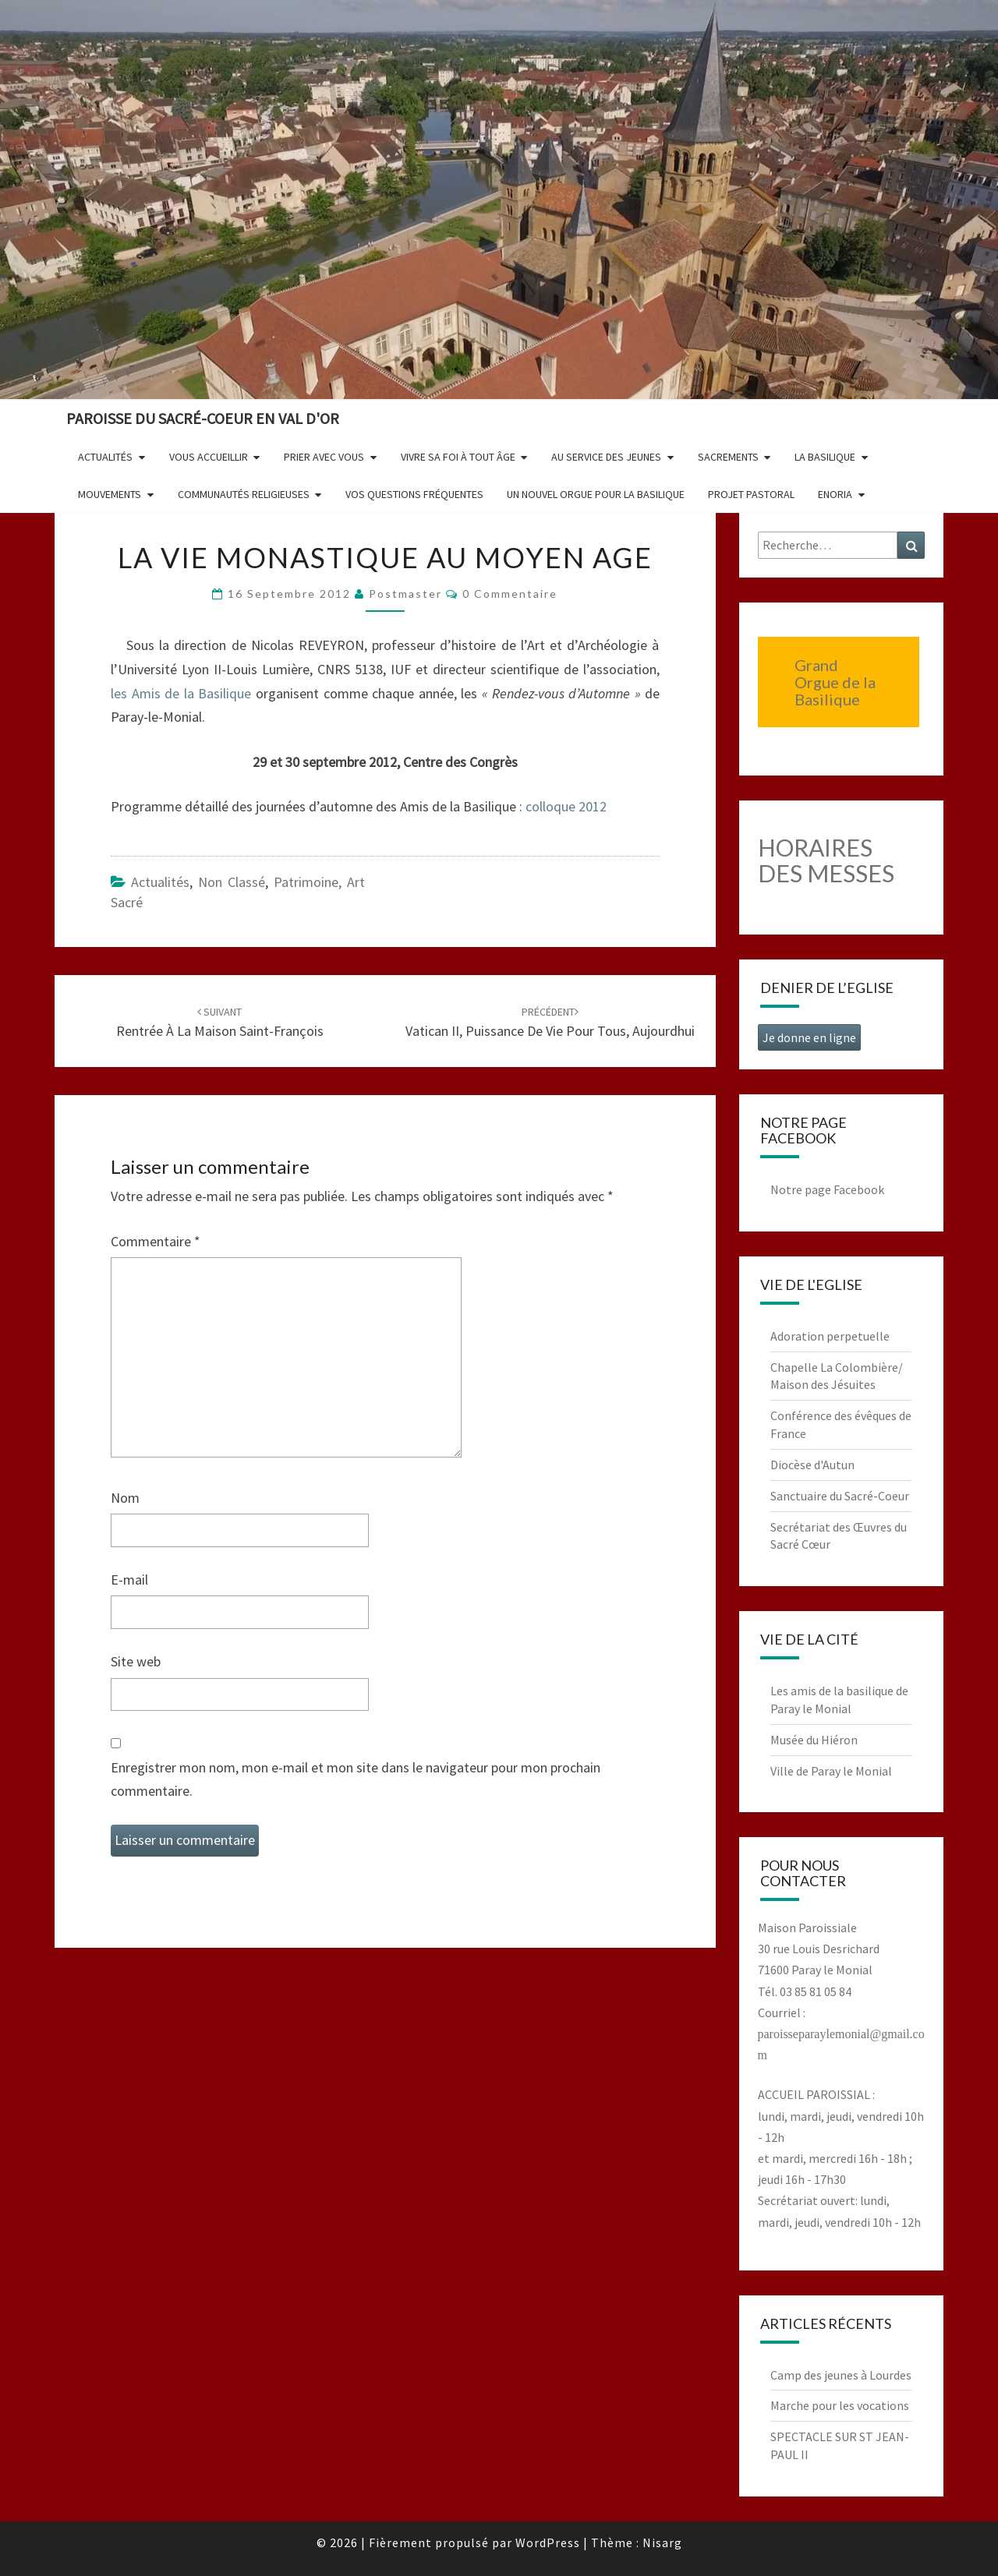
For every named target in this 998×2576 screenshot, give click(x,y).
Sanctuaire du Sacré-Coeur (839, 1496)
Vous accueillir (208, 457)
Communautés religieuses (244, 494)
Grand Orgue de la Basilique (835, 681)
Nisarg (662, 2542)
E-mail (129, 1579)
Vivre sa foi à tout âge (458, 457)
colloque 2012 (566, 806)
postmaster (405, 593)
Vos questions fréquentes (414, 494)
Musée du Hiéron (814, 1739)
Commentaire (155, 1241)
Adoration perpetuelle (830, 1336)
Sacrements (728, 457)
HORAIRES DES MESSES (826, 860)
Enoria (835, 494)
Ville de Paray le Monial (831, 1771)
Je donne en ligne (809, 1037)
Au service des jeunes (606, 457)
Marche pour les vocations (839, 2405)
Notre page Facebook (827, 1189)
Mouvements (109, 494)
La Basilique (825, 457)
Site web (136, 1661)
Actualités (105, 457)
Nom (125, 1498)
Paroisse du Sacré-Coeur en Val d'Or (202, 418)
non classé (231, 882)
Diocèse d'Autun (812, 1464)
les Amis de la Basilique (183, 693)
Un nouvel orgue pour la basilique (596, 494)
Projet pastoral (751, 494)
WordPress (547, 2542)
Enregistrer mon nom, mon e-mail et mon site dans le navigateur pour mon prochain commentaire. (355, 1779)
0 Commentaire (509, 593)
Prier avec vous (324, 457)
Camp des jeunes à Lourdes (840, 2375)
